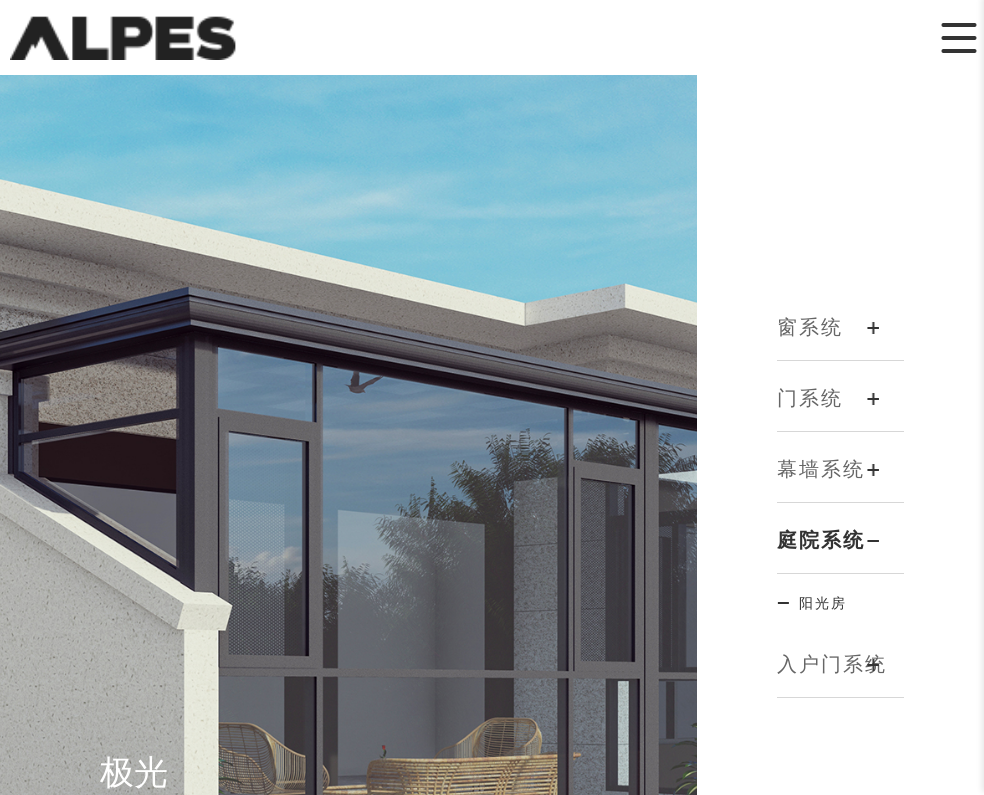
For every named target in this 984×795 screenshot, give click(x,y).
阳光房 (823, 603)
